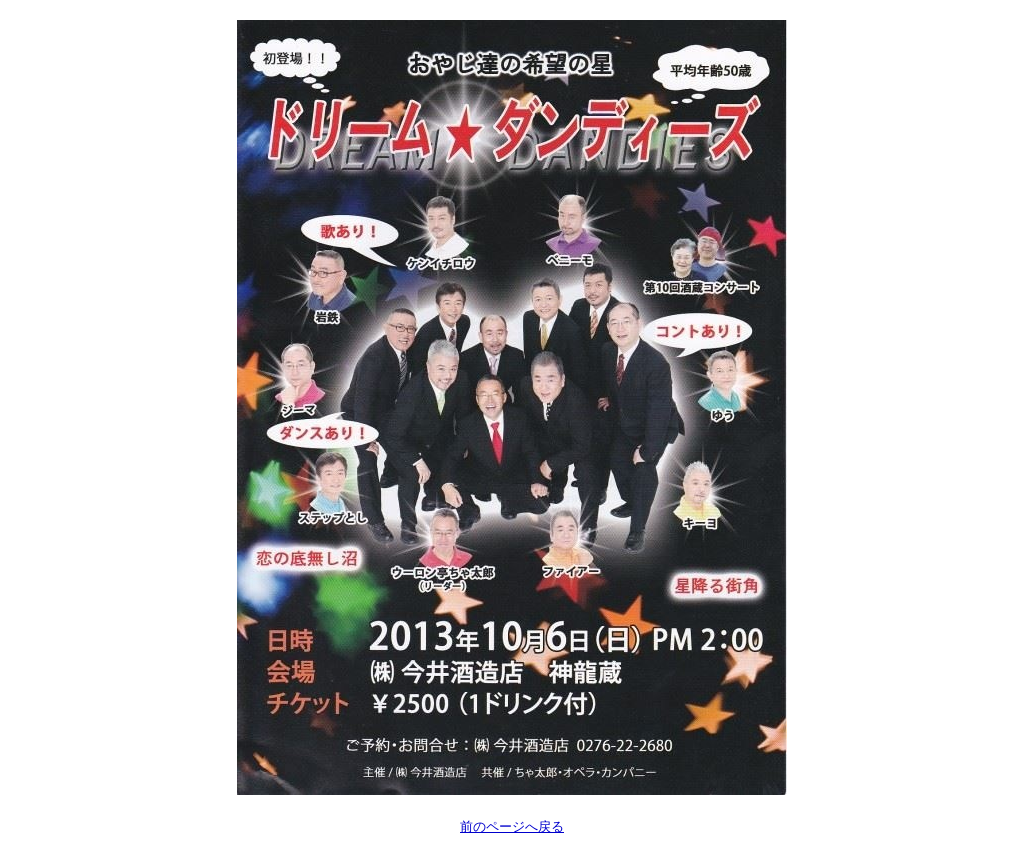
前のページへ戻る (512, 826)
